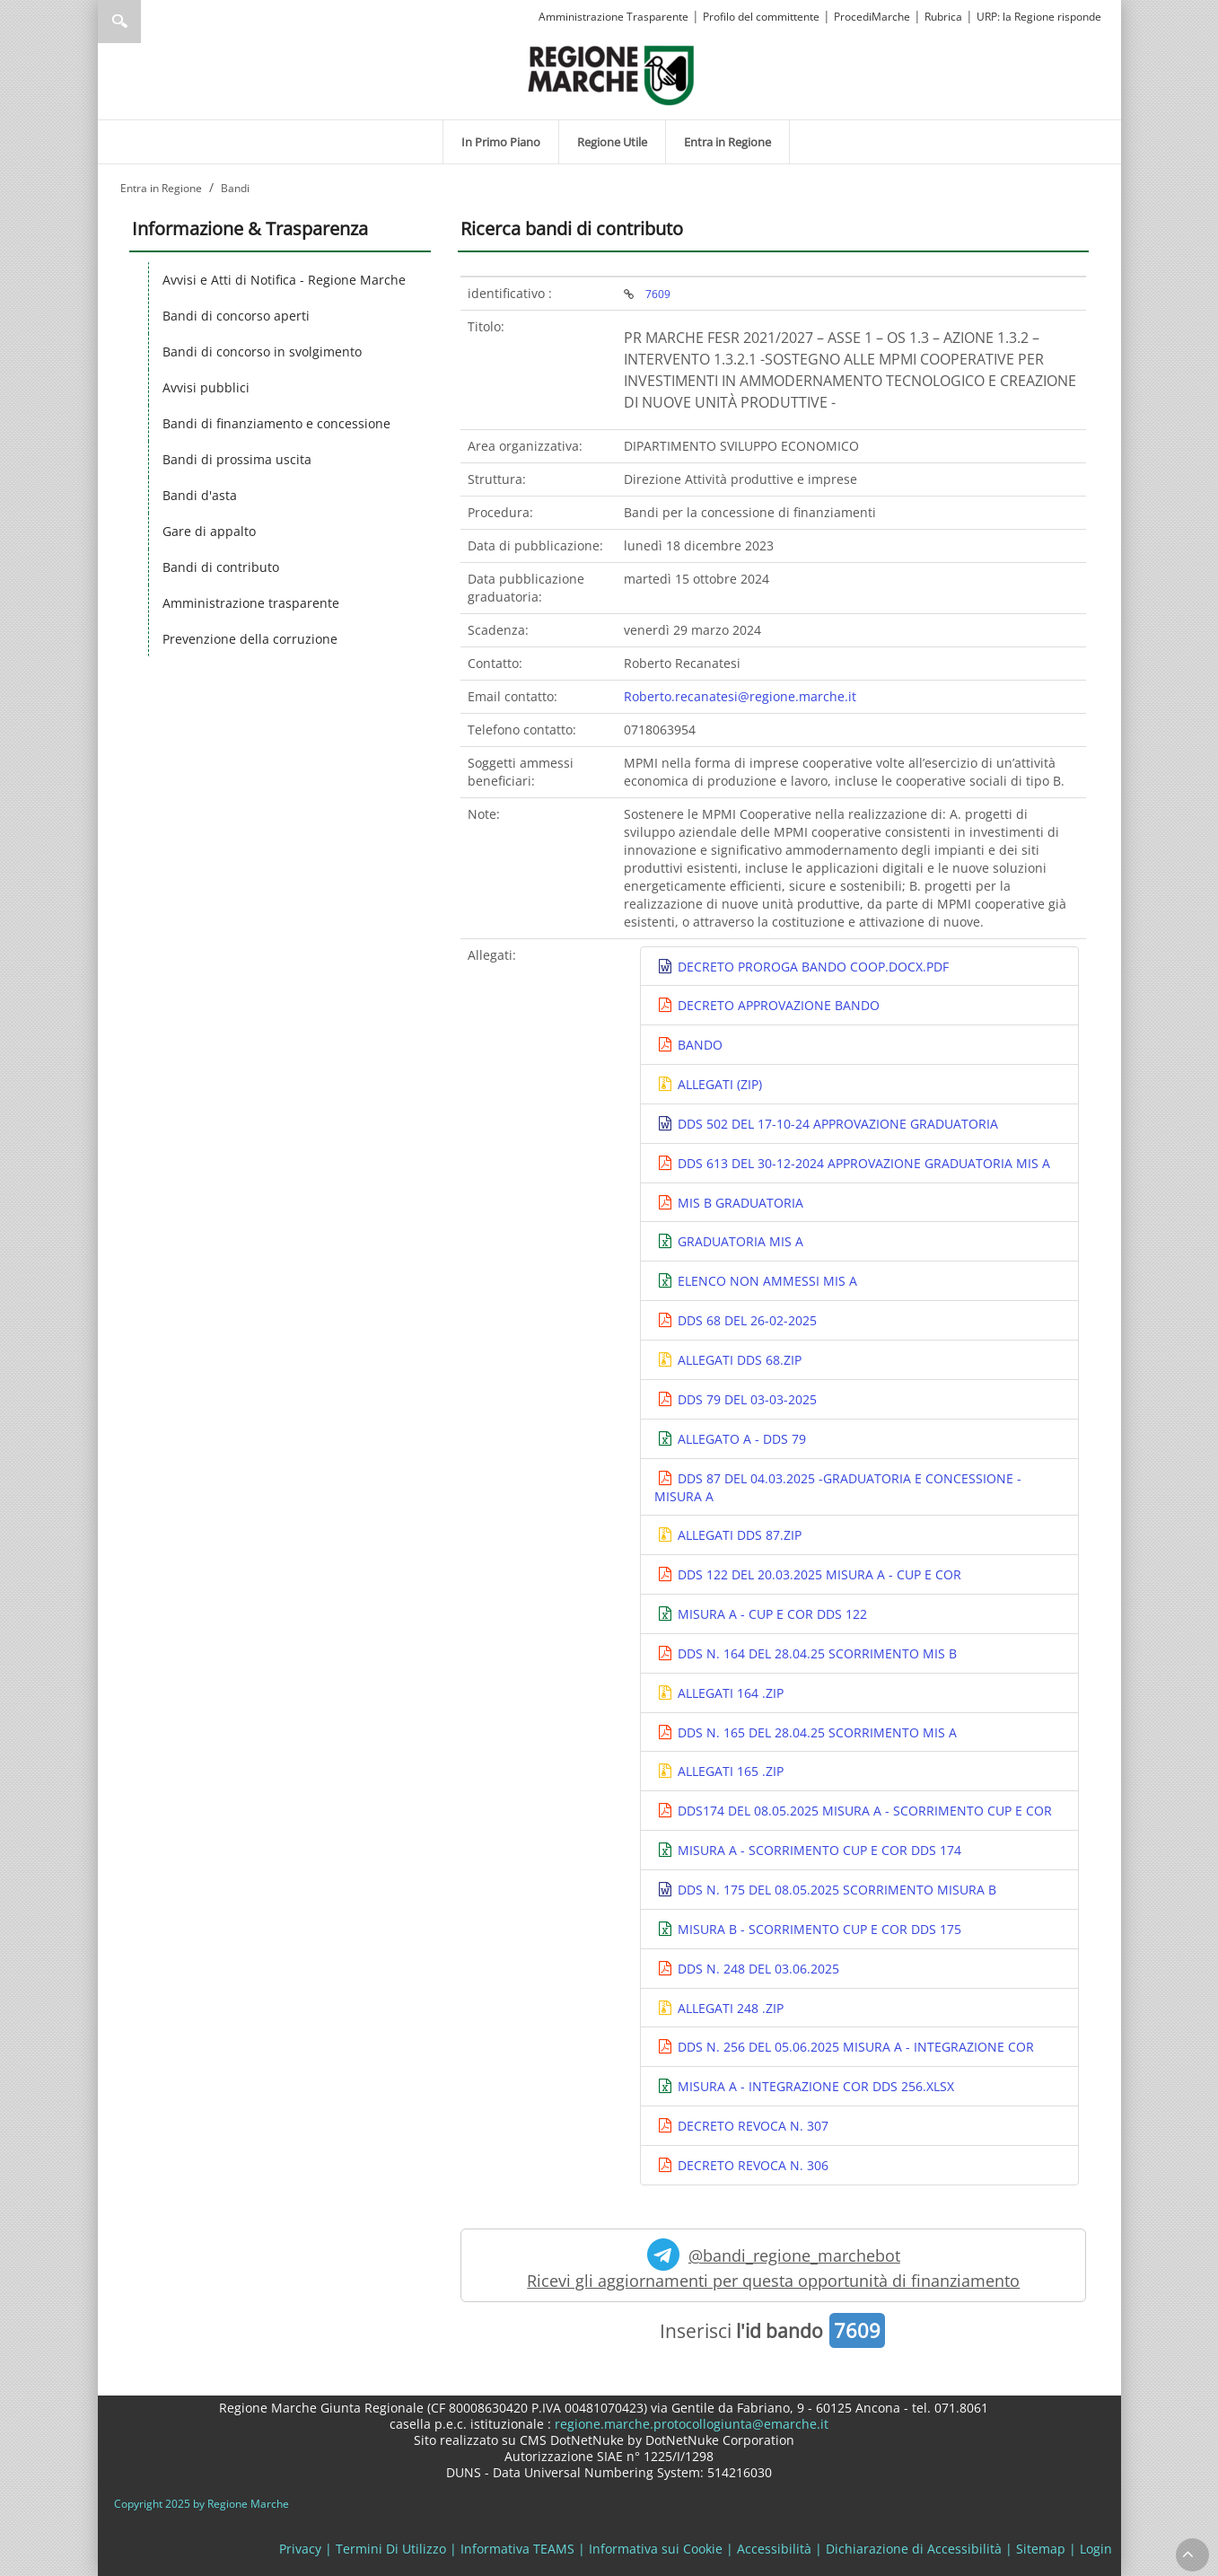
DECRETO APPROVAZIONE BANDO (777, 1005)
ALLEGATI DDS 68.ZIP (738, 1359)
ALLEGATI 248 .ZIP (729, 2008)
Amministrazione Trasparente (613, 16)
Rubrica (943, 16)
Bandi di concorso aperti (236, 315)
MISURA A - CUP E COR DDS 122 (770, 1613)
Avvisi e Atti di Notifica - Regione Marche (284, 279)
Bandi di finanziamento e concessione (276, 423)
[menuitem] (501, 141)
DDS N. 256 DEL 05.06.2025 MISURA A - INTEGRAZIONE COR (854, 2046)
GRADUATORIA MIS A (738, 1241)
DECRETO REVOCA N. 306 (751, 2165)
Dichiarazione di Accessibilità (914, 2548)
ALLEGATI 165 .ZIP (729, 1771)
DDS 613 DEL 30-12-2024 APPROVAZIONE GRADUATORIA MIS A (862, 1163)
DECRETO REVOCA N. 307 (751, 2125)
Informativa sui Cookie (656, 2548)
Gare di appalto (209, 531)
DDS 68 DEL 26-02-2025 (745, 1320)
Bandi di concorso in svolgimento (262, 351)
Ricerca (119, 21)
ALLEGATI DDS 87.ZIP (738, 1534)
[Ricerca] (154, 21)
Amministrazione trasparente (250, 602)
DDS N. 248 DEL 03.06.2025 (756, 1968)
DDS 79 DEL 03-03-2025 (745, 1399)
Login (1096, 2548)
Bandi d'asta (199, 495)
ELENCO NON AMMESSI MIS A (765, 1280)
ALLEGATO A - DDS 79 (740, 1438)
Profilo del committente (761, 16)
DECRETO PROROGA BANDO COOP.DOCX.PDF (811, 966)
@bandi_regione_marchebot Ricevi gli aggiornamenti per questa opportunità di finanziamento (773, 2264)
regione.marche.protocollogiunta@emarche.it (689, 2423)
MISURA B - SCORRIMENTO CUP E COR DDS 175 (817, 1929)
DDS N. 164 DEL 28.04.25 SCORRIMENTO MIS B (815, 1653)
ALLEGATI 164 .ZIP (729, 1692)
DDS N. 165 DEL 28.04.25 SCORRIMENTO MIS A (815, 1732)
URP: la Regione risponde (1039, 16)
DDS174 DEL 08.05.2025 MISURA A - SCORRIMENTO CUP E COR (863, 1810)
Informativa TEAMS (517, 2548)
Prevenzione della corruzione (249, 638)
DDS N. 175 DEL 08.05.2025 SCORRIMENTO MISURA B (835, 1889)
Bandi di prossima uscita (236, 459)
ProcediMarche (872, 16)
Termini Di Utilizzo (391, 2548)
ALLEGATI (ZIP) (718, 1084)
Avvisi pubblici (206, 387)
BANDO (698, 1044)
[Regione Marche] (611, 74)
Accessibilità (774, 2548)
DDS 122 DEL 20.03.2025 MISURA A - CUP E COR (817, 1574)
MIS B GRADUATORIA (738, 1202)
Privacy (300, 2548)
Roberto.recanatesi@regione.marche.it (740, 696)
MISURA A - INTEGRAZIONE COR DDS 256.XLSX (814, 2086)
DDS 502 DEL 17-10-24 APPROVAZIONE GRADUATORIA (836, 1123)
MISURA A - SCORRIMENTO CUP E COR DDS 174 (817, 1850)
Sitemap (1040, 2548)
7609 (657, 293)
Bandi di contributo (220, 567)
